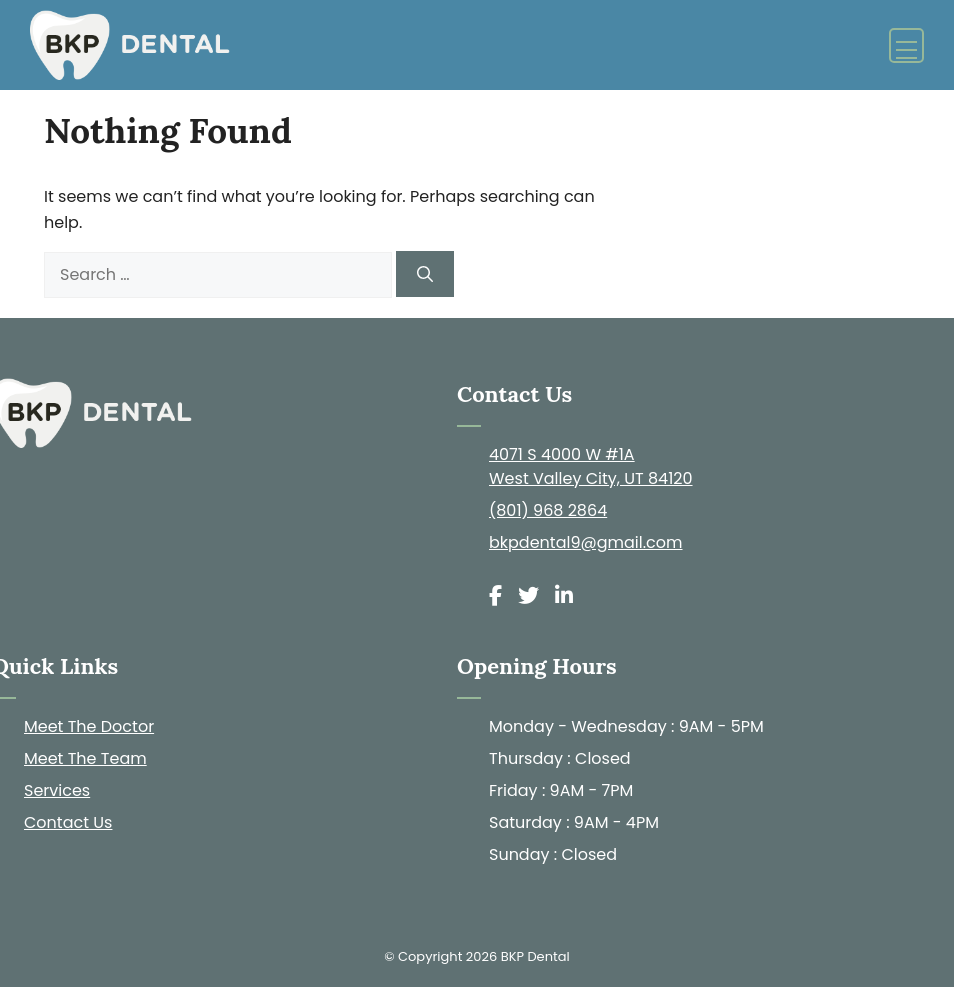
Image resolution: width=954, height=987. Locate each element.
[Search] (425, 274)
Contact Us (68, 822)
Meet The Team (85, 758)
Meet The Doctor (89, 726)
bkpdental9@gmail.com (586, 542)
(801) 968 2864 (548, 510)
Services (57, 790)
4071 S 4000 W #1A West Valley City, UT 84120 (591, 466)
